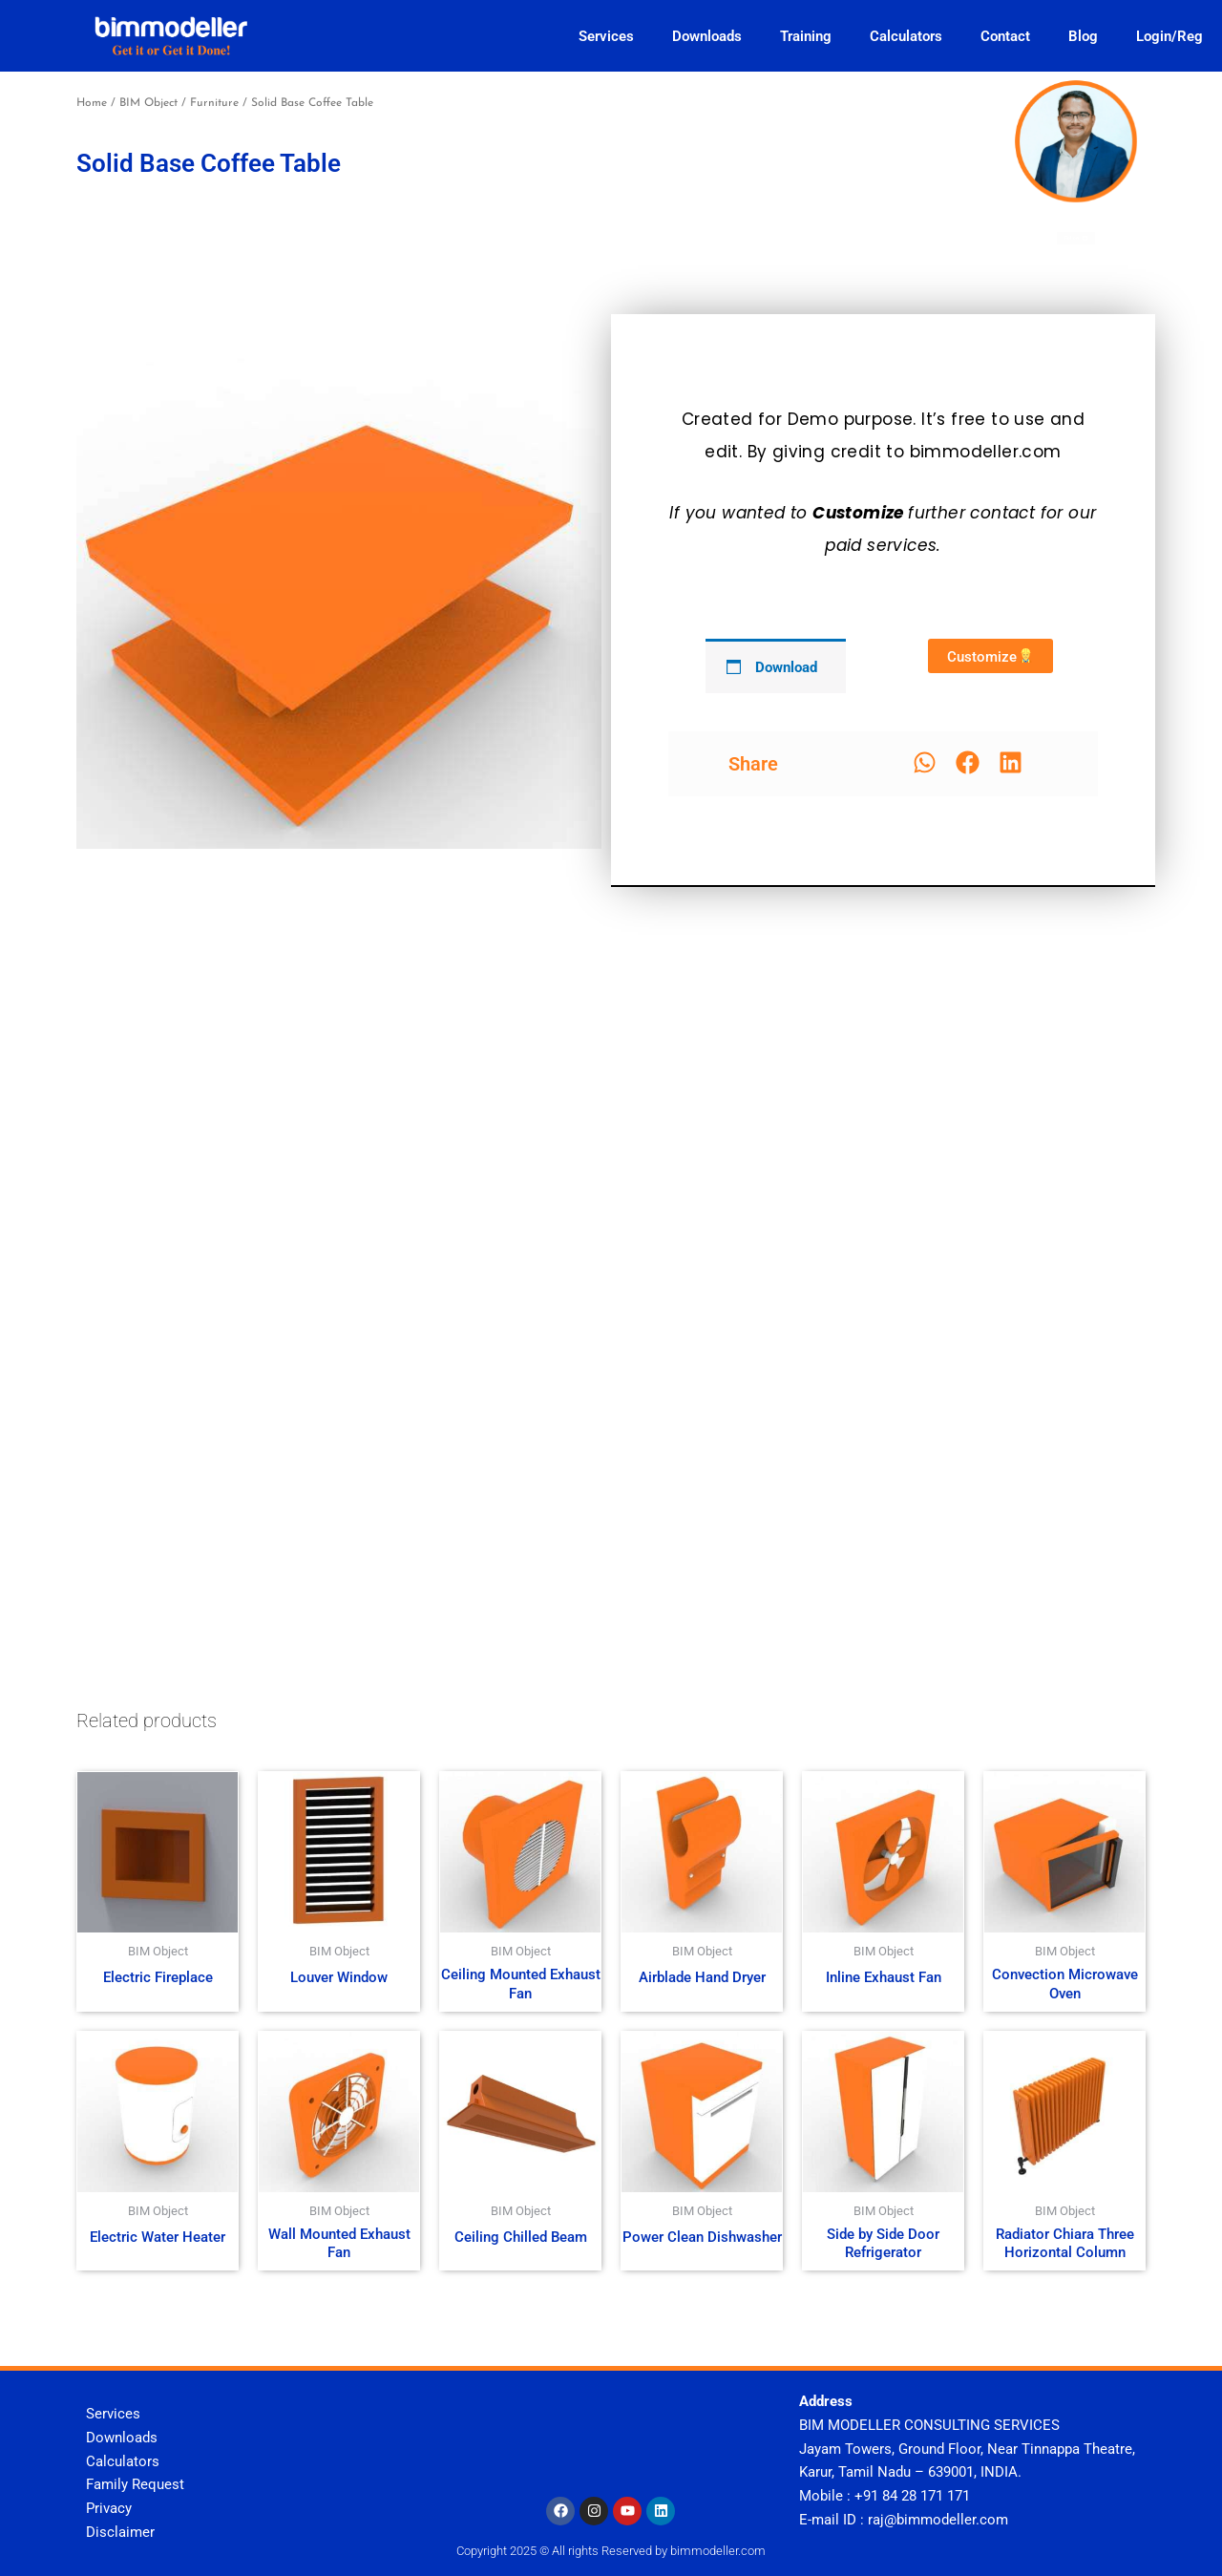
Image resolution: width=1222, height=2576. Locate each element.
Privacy (109, 2508)
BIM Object (148, 103)
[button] (924, 762)
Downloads (707, 36)
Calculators (906, 36)
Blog (1083, 36)
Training (806, 36)
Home (91, 103)
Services (606, 36)
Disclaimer (120, 2532)
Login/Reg (1169, 36)
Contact (1005, 36)
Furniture (214, 103)
